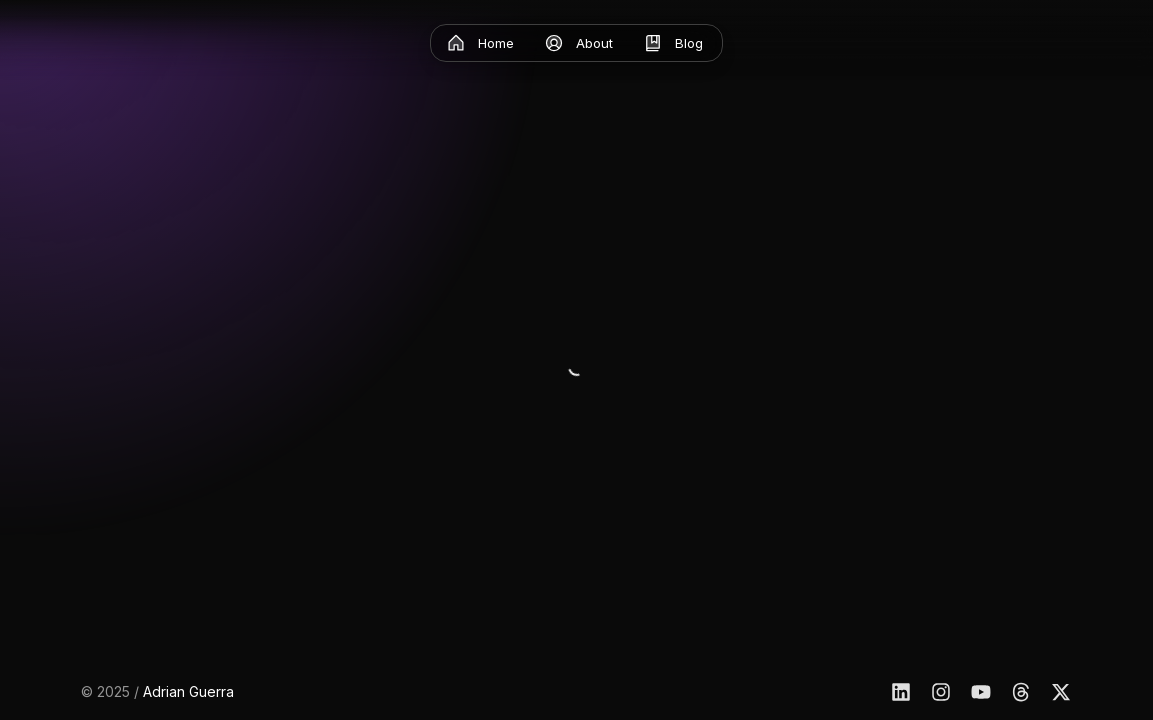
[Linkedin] (901, 692)
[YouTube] (981, 692)
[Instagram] (941, 692)
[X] (1061, 692)
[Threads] (1021, 692)
